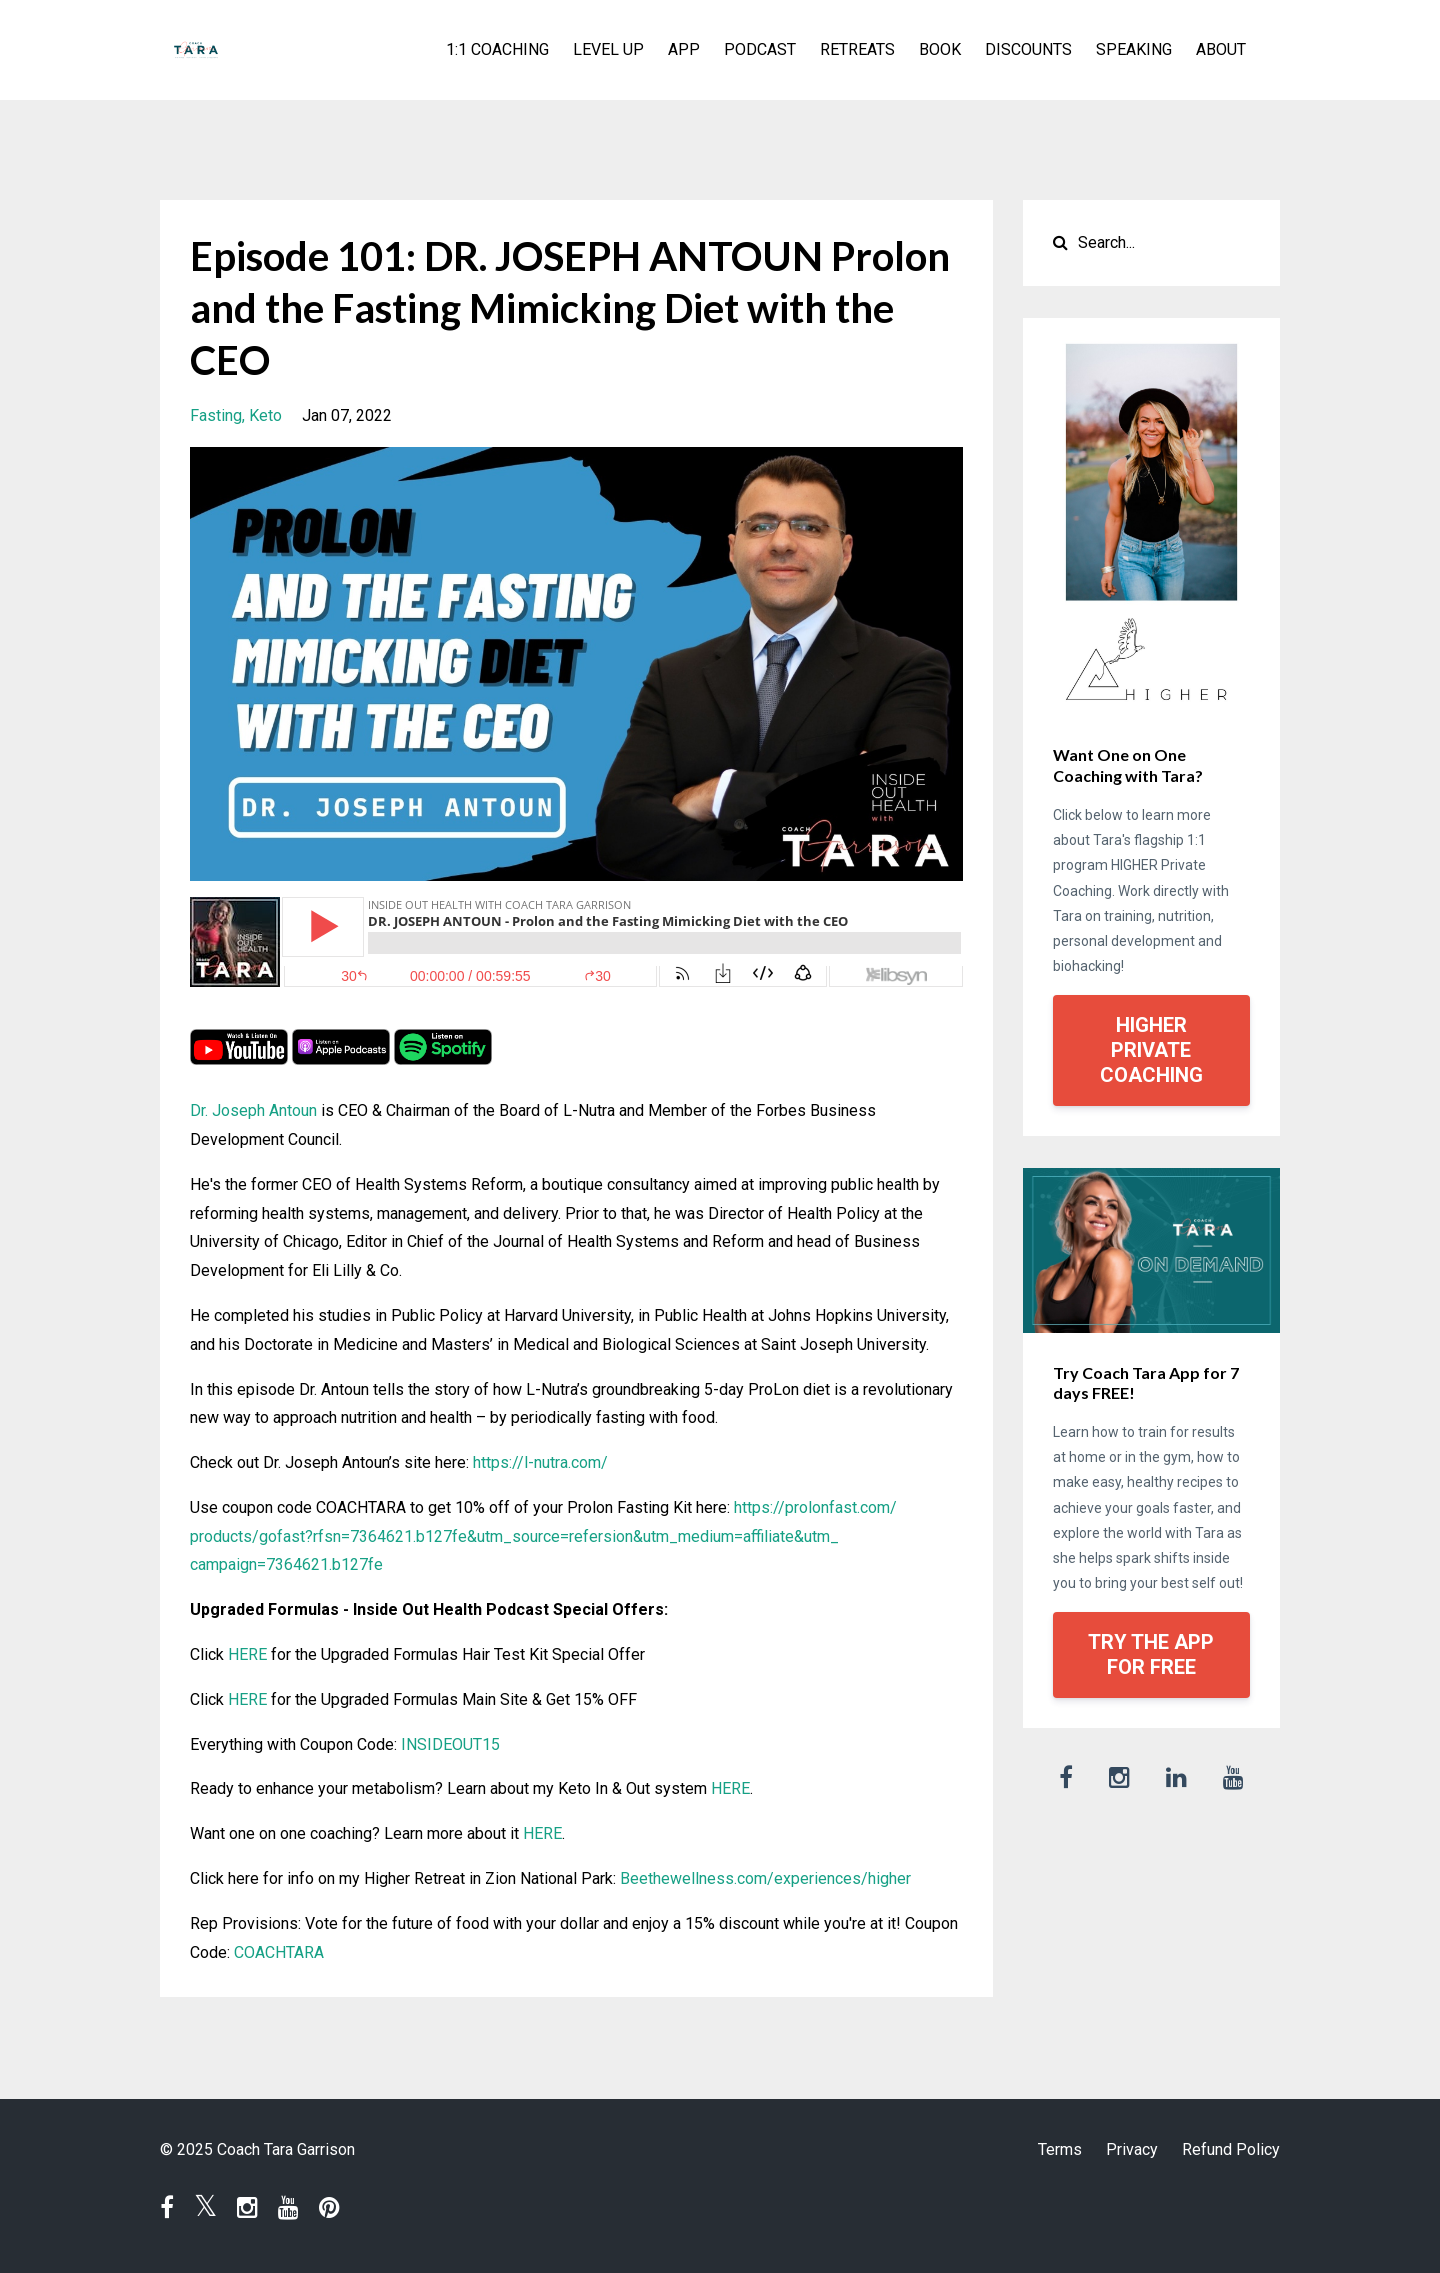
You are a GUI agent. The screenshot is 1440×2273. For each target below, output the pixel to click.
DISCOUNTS (1028, 49)
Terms (1060, 2149)
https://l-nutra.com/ (540, 1462)
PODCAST (760, 49)
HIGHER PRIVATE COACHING (1151, 1050)
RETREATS (857, 49)
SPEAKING (1134, 49)
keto (265, 415)
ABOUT (1221, 49)
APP (684, 49)
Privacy (1132, 2149)
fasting (216, 415)
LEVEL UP (608, 49)
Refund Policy (1231, 2149)
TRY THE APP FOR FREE (1151, 1654)
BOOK (940, 49)
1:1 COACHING (497, 49)
